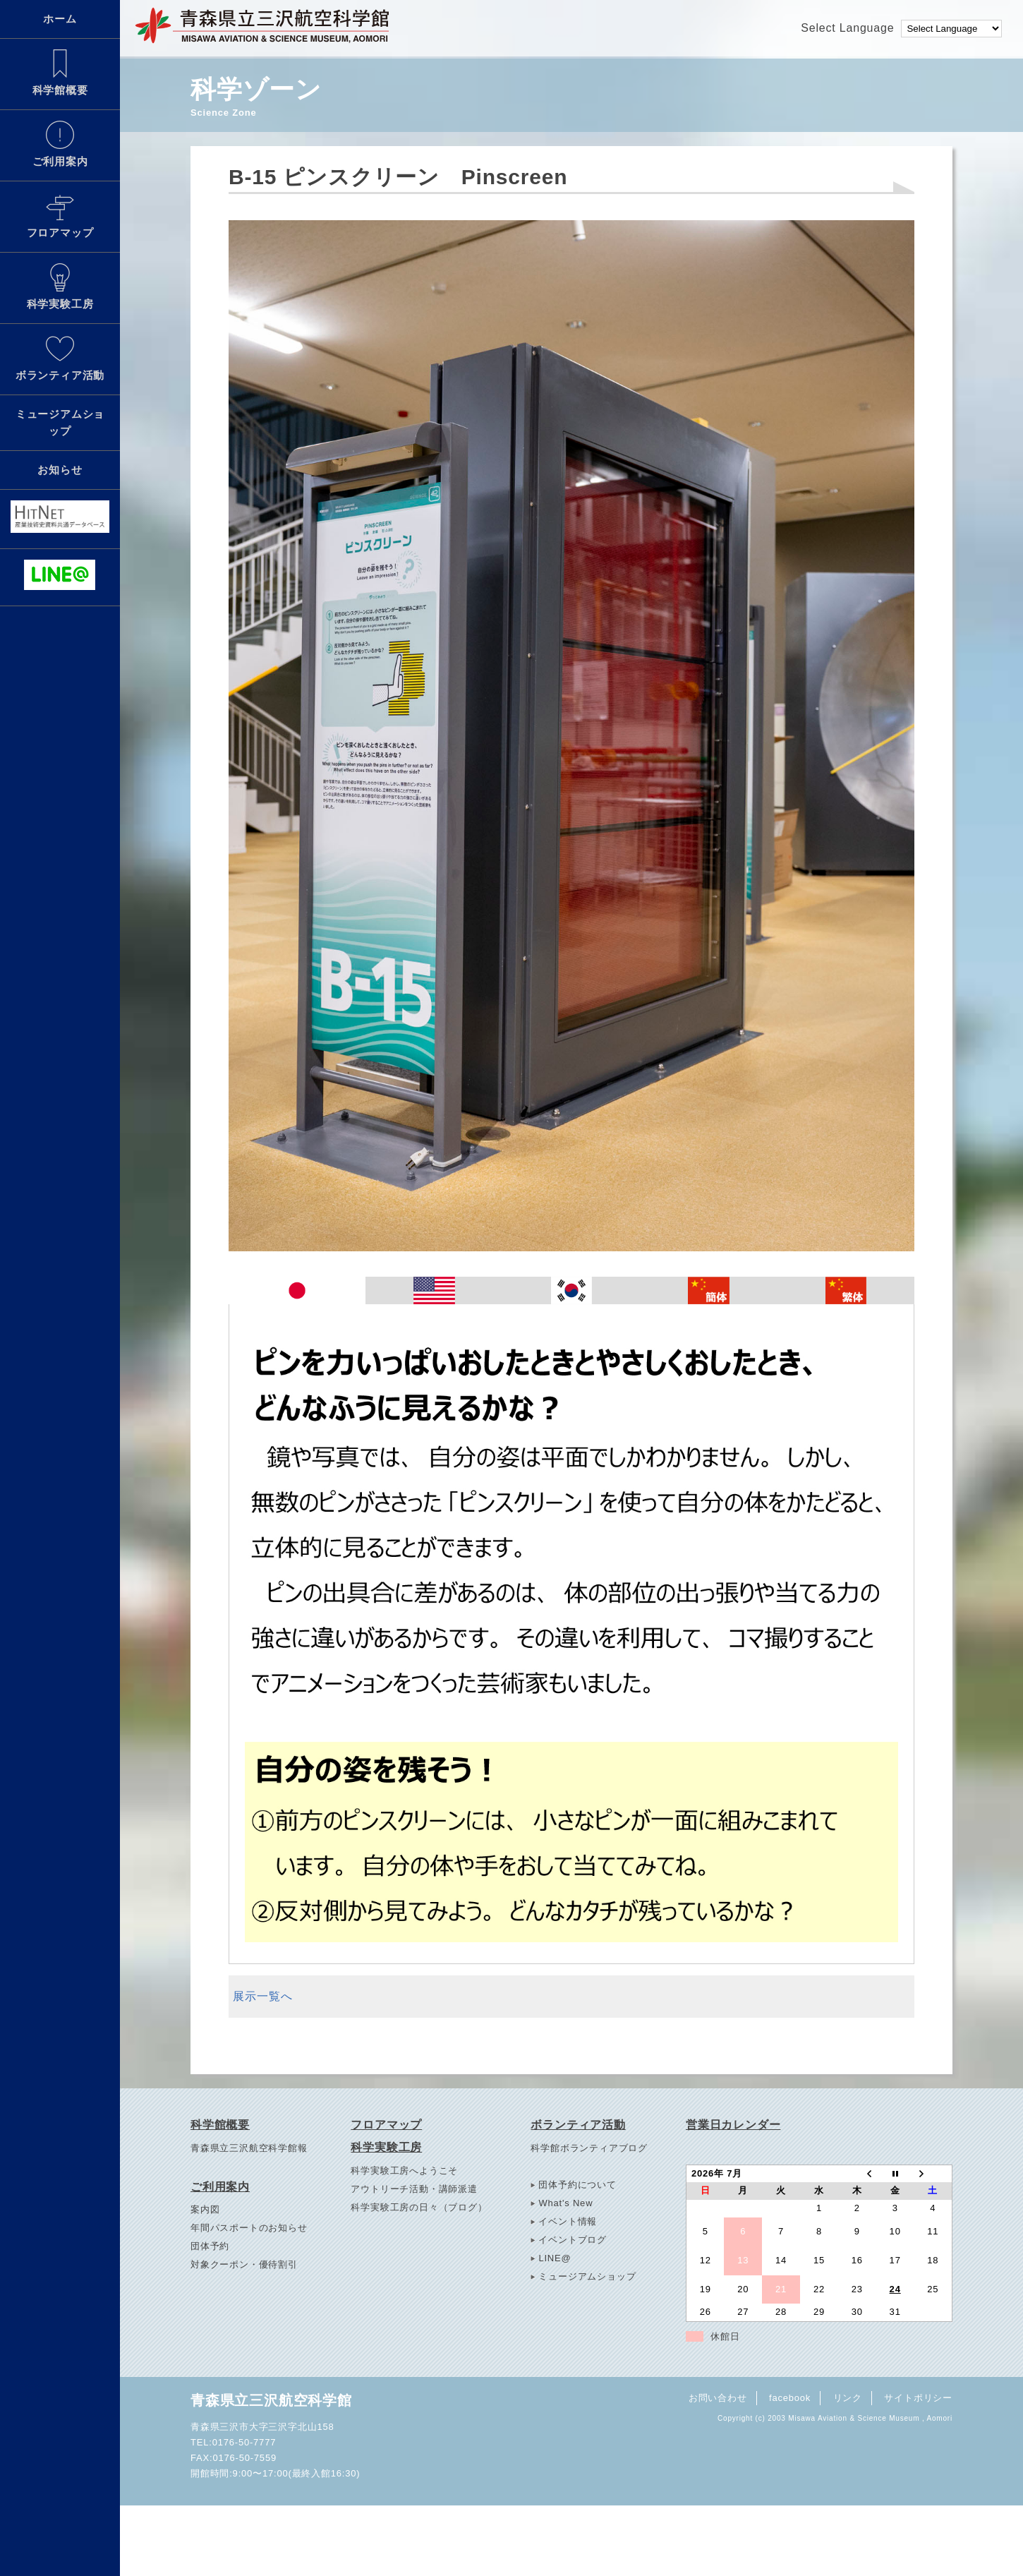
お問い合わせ (718, 2398)
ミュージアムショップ (60, 422)
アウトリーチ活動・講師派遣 (414, 2189)
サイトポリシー (918, 2398)
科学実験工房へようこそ (404, 2170)
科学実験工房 (60, 286)
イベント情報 (567, 2221)
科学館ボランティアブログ (589, 2148)
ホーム (59, 19)
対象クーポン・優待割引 (244, 2264)
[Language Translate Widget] (951, 28)
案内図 (204, 2209)
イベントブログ (572, 2239)
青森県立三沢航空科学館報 (249, 2148)
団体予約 (209, 2246)
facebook (790, 2398)
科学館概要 (60, 72)
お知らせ (59, 470)
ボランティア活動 (60, 358)
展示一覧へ (262, 1996)
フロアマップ (60, 215)
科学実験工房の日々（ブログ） (419, 2207)
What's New (565, 2203)
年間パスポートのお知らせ (249, 2227)
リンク (847, 2398)
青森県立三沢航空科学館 (271, 2400)
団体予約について (577, 2184)
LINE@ (554, 2258)
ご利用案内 (60, 144)
